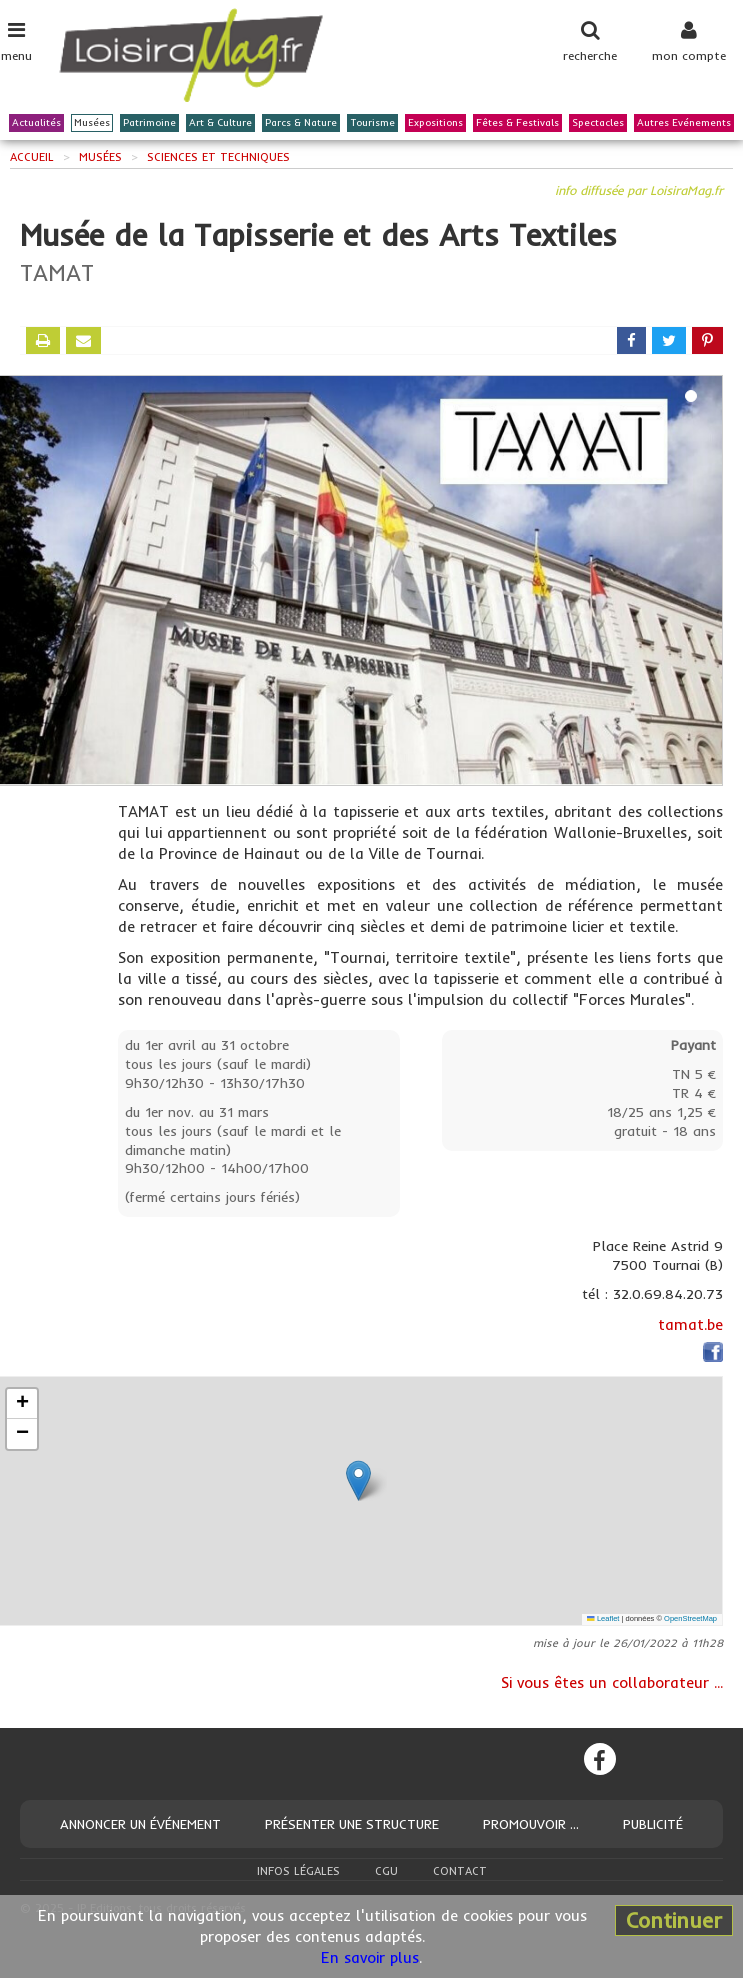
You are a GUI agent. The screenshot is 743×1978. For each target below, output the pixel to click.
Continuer (674, 1920)
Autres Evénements (684, 122)
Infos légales (298, 1871)
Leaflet (603, 1618)
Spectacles (598, 122)
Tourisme (372, 122)
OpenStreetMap (690, 1618)
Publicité (653, 1824)
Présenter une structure (352, 1824)
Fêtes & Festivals (517, 122)
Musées (92, 122)
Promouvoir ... (531, 1824)
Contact (460, 1871)
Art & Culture (220, 122)
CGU (386, 1871)
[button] (358, 1480)
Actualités (36, 122)
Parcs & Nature (301, 122)
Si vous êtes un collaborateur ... (612, 1682)
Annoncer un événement (140, 1824)
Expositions (435, 122)
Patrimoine (149, 122)
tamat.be (690, 1324)
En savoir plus (370, 1957)
